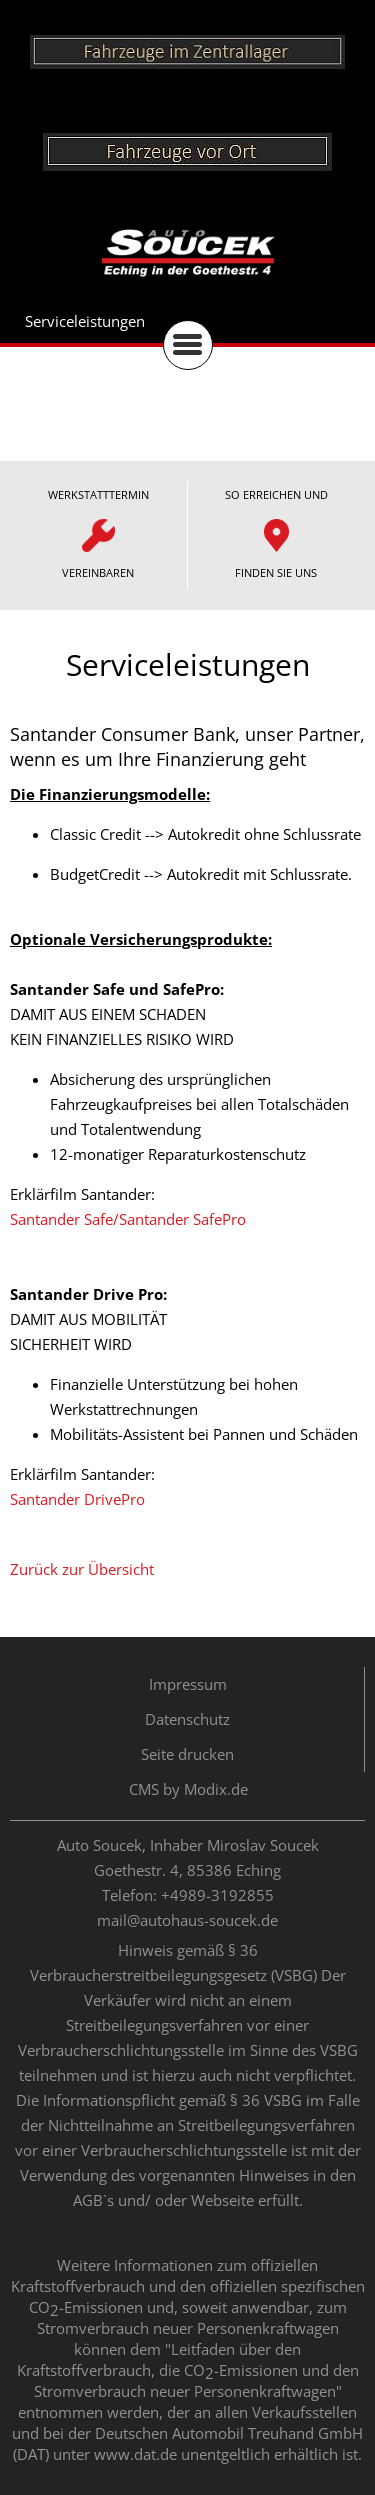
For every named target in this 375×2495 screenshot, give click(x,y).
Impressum (188, 1684)
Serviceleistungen (85, 321)
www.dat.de (135, 2454)
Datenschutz (187, 1719)
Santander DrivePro (77, 1499)
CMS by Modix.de (188, 1789)
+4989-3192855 (217, 1895)
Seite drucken (187, 1754)
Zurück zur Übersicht (82, 1569)
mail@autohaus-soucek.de (187, 1920)
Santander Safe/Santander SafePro (128, 1219)
